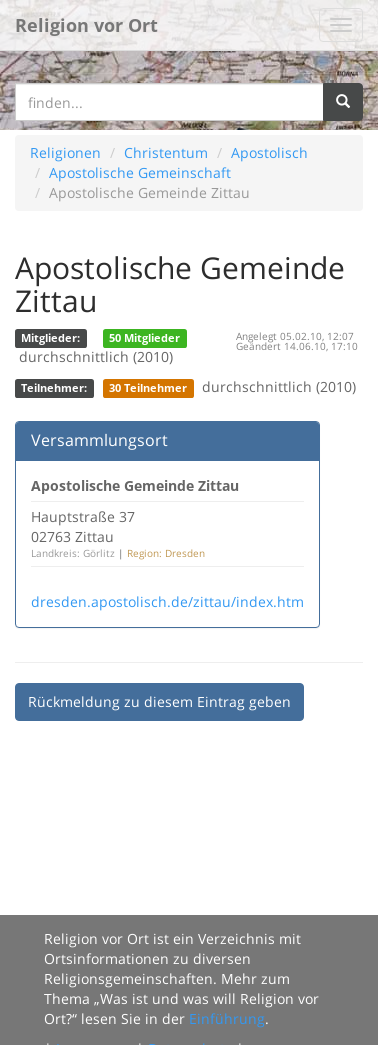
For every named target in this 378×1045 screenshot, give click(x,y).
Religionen (65, 152)
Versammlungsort (99, 440)
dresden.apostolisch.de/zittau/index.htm (167, 601)
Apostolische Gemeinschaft (140, 172)
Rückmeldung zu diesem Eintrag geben (159, 701)
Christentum (166, 152)
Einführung (227, 1018)
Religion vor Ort (86, 25)
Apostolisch (269, 152)
